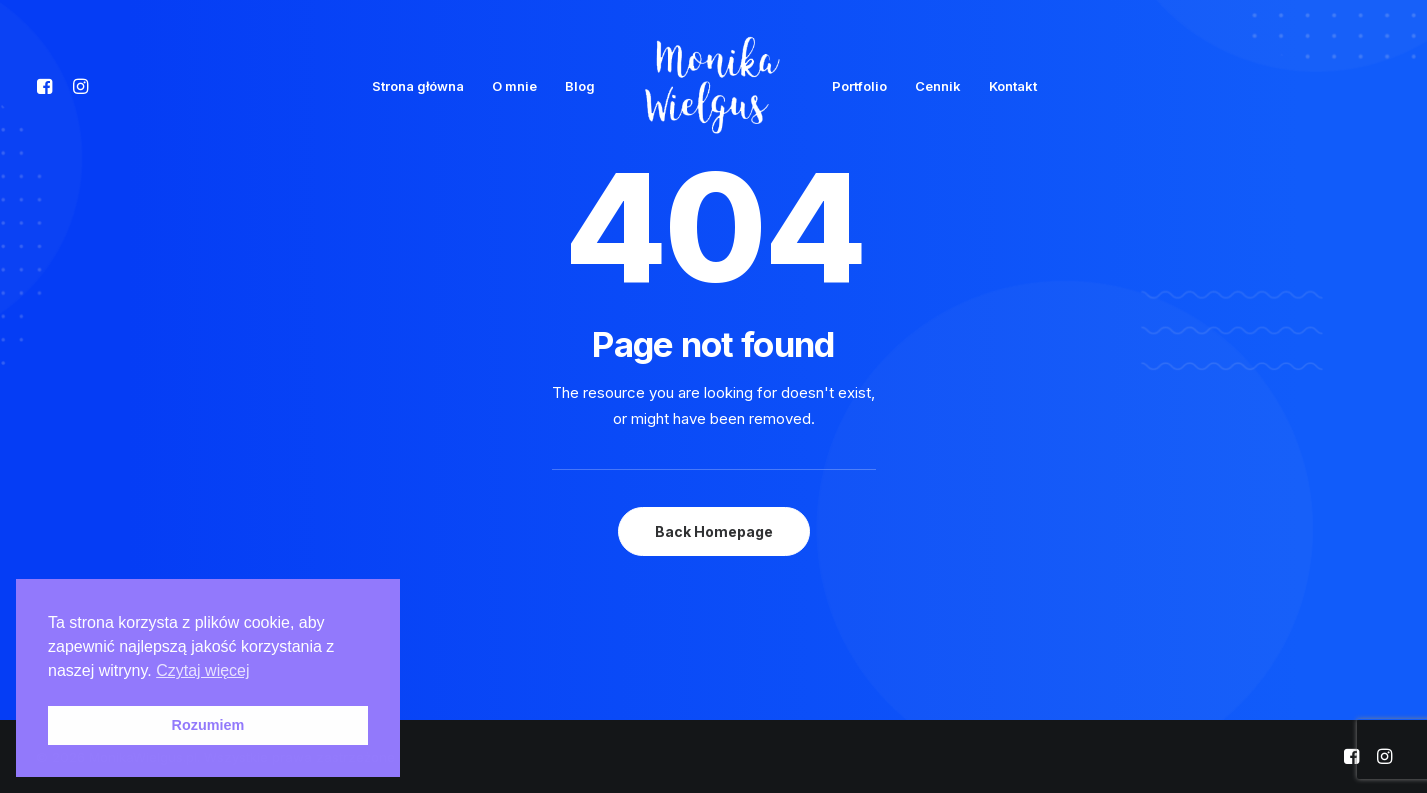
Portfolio (859, 86)
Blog (580, 86)
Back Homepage (714, 531)
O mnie (514, 86)
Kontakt (1013, 86)
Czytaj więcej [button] (202, 670)
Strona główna (418, 86)
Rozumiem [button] (208, 725)
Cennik (938, 86)
